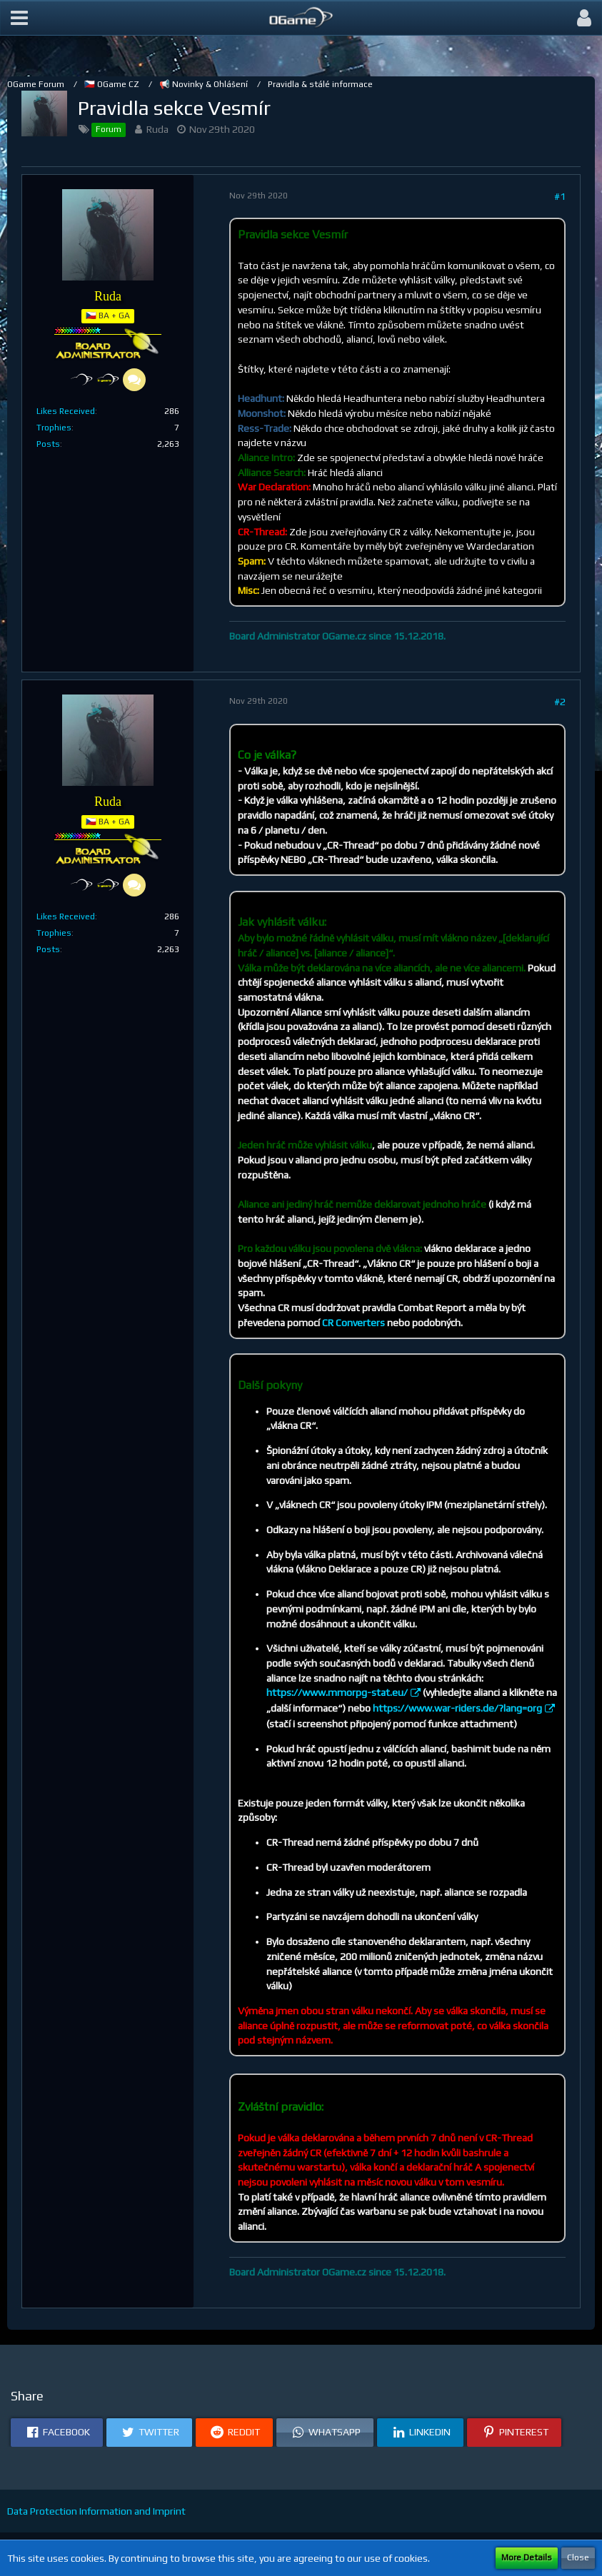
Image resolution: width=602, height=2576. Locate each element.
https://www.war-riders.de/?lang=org (457, 1708)
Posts (48, 444)
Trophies (53, 428)
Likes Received (65, 411)
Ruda (157, 129)
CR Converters (353, 1322)
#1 (560, 196)
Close (578, 2557)
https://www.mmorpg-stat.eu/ (337, 1692)
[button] (19, 17)
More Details (526, 2557)
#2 (560, 701)
